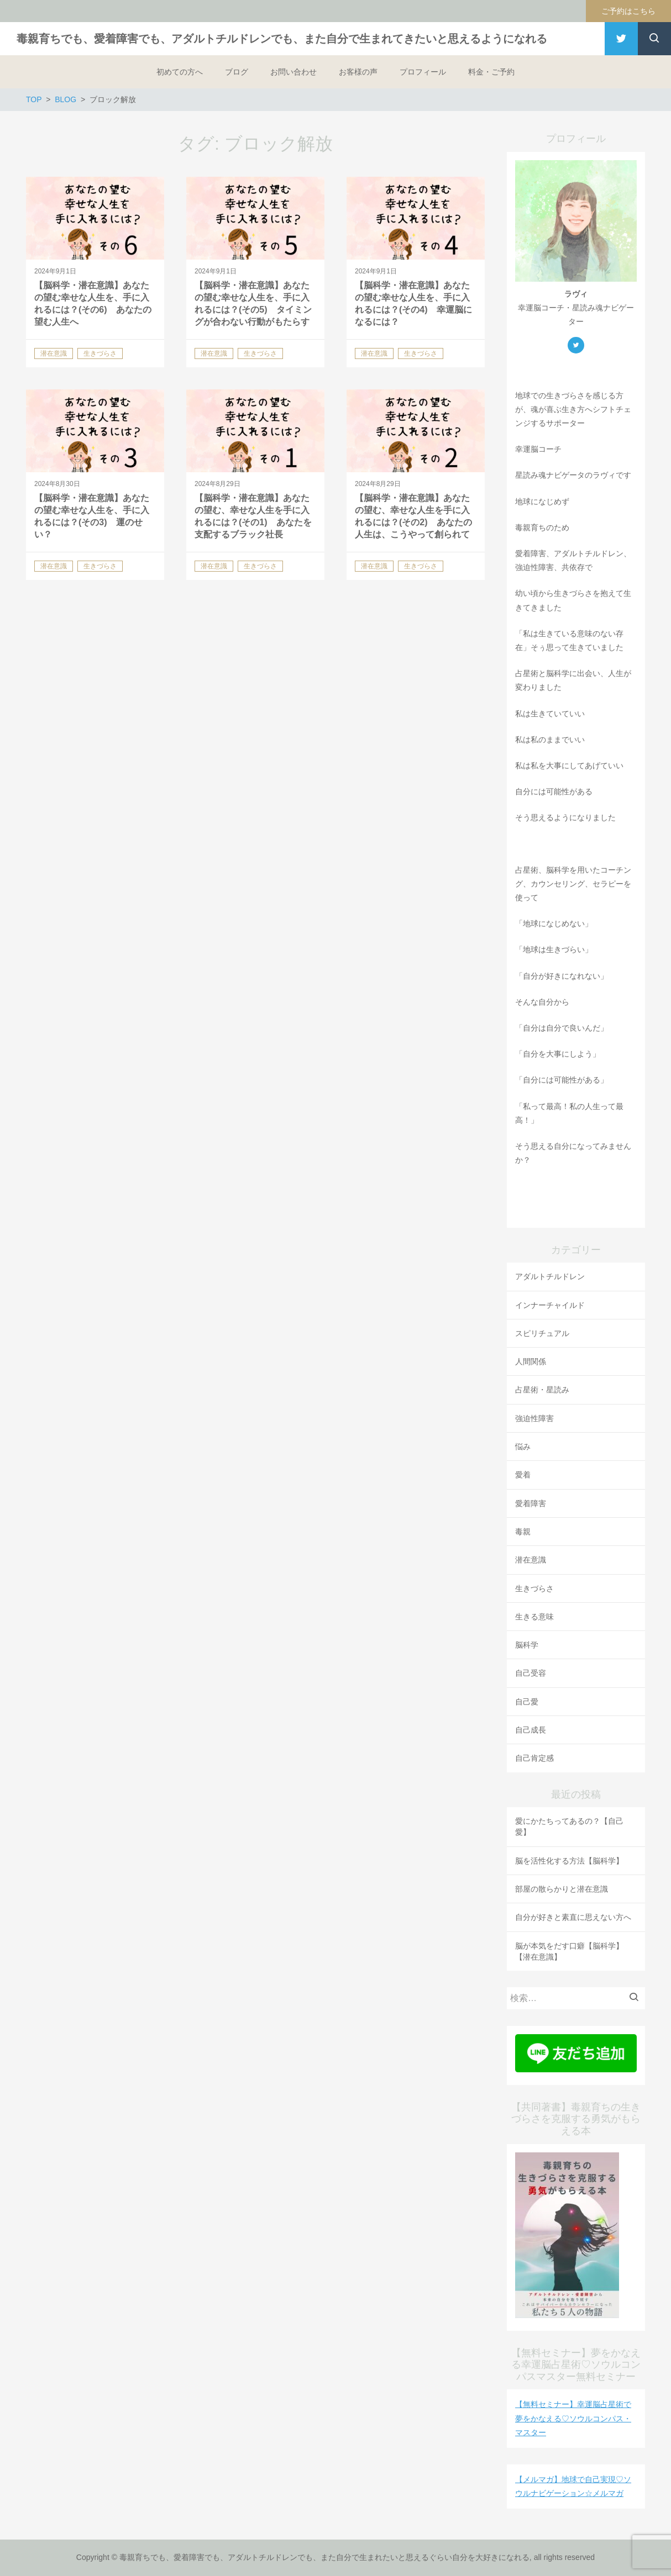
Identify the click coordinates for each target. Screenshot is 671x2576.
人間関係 (530, 1361)
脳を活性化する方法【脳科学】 (569, 1860)
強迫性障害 (534, 1418)
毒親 (523, 1531)
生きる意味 (534, 1616)
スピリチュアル (542, 1333)
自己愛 (526, 1701)
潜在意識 (530, 1559)
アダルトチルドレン (550, 1276)
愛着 (523, 1474)
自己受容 (530, 1673)
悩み (523, 1446)
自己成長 (530, 1729)
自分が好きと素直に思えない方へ (573, 1917)
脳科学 (526, 1644)
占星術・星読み (542, 1389)
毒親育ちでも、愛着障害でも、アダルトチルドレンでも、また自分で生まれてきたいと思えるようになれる (282, 39)
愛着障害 (530, 1503)
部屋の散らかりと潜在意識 (561, 1889)
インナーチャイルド (550, 1305)
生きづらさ (534, 1588)
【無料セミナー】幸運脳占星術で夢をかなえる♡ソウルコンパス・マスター (573, 2418)
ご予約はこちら (628, 11)
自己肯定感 (534, 1758)
